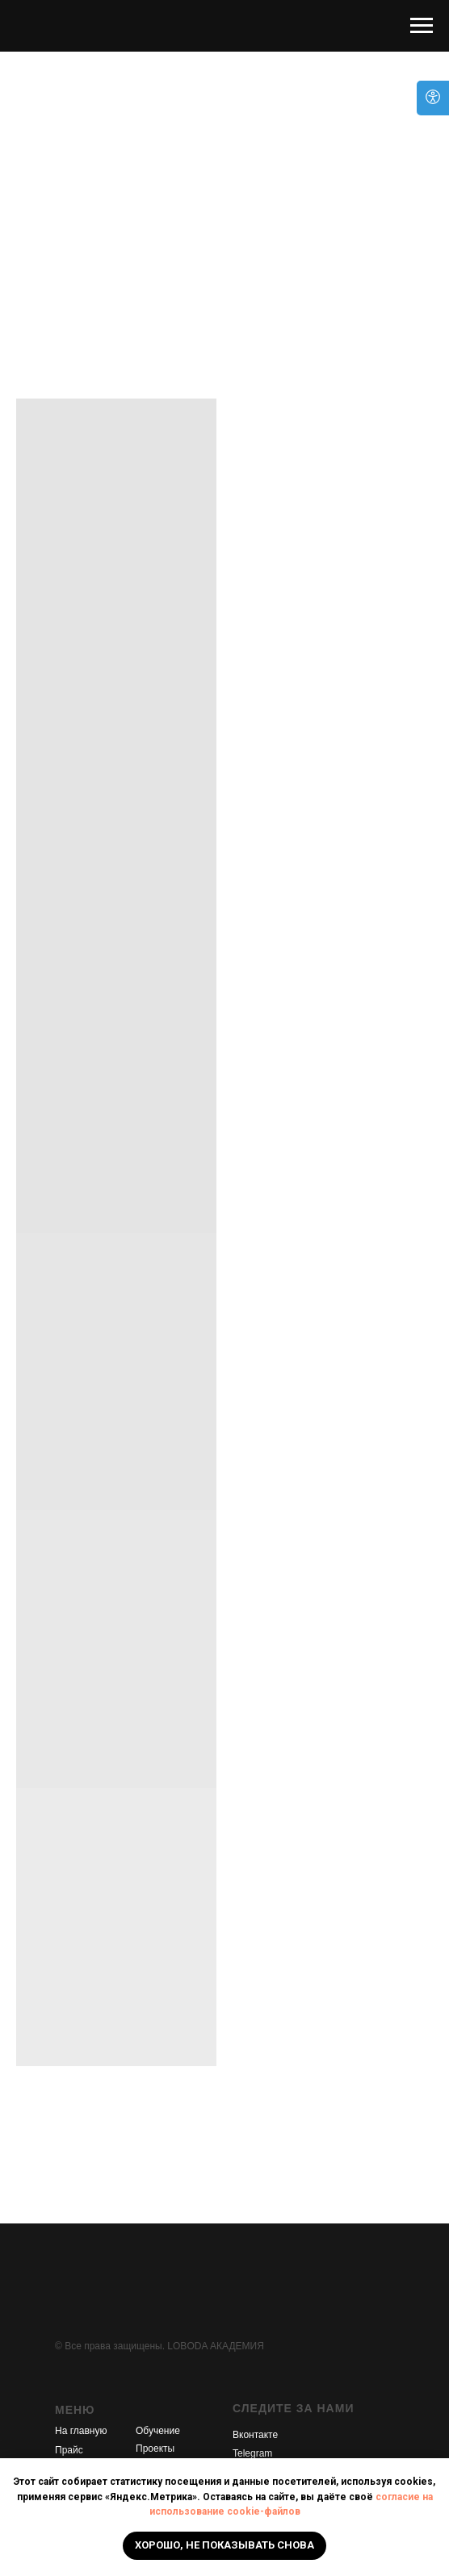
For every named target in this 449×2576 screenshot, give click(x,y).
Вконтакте (255, 2434)
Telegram (252, 2453)
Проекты (155, 2448)
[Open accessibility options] (433, 98)
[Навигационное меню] (421, 26)
